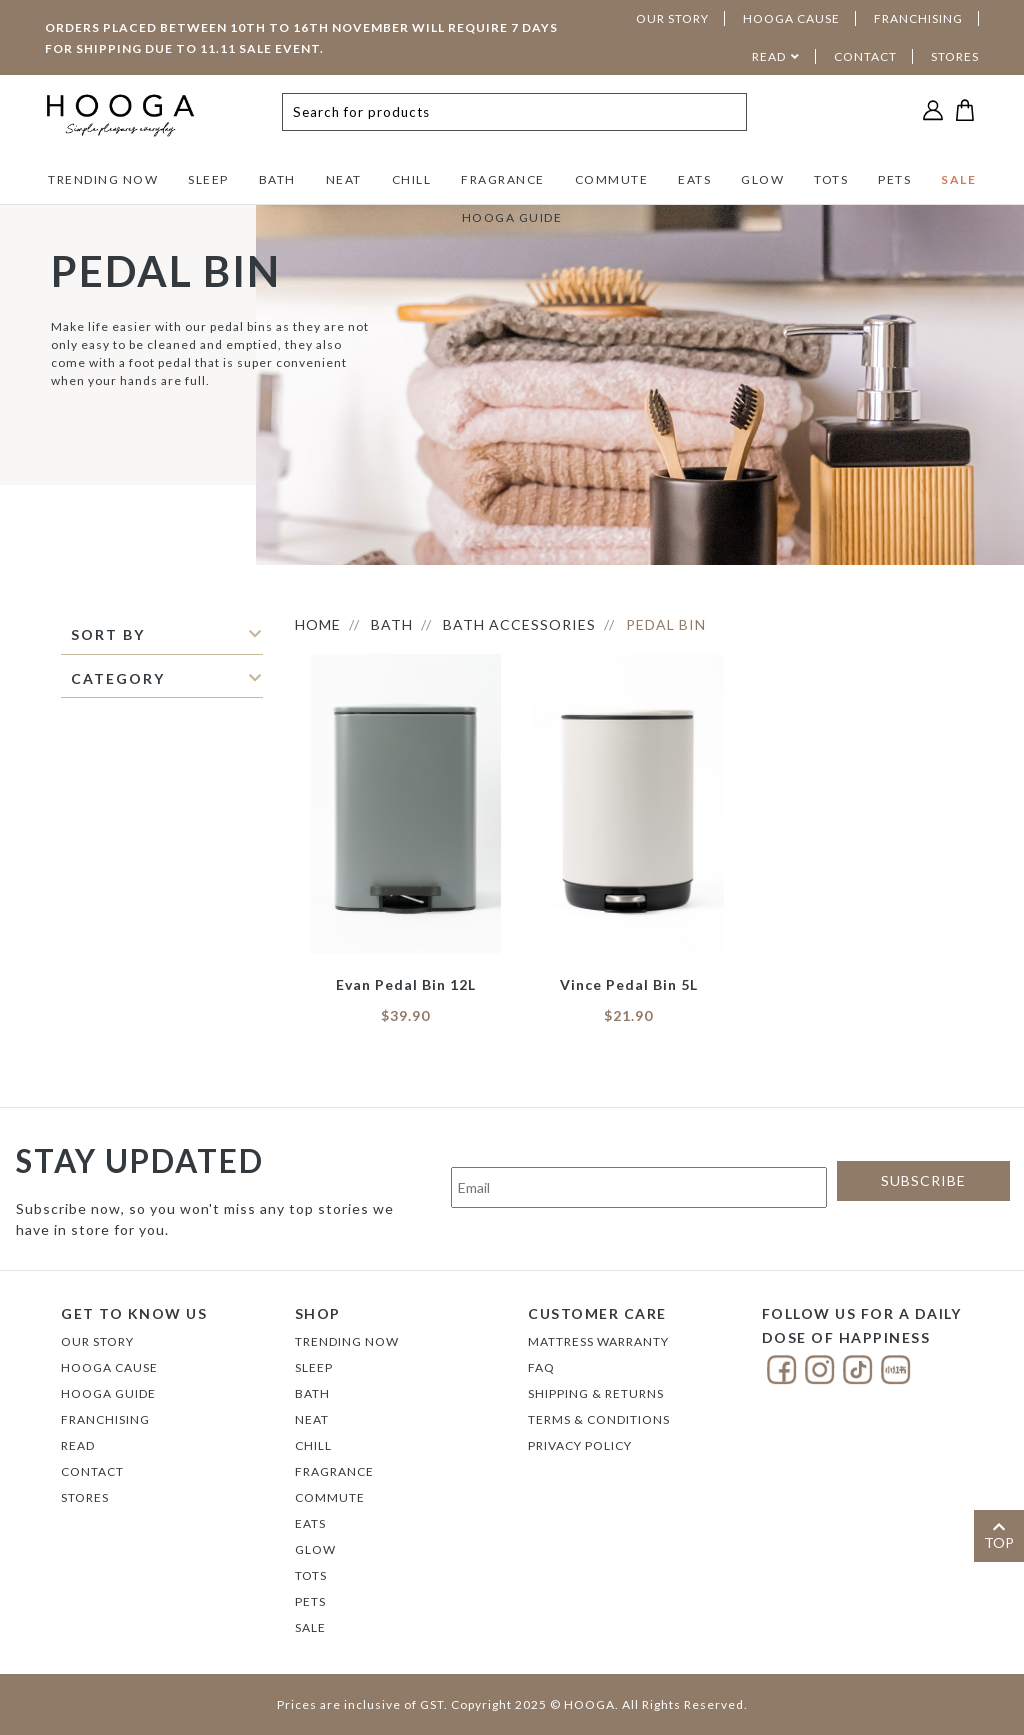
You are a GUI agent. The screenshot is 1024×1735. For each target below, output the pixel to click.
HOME (318, 624)
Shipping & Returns (596, 1393)
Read (78, 1445)
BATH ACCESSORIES (519, 624)
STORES (955, 56)
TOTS (831, 179)
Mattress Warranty (598, 1341)
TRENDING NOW (103, 179)
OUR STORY (672, 18)
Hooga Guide (108, 1393)
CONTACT (865, 56)
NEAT (344, 179)
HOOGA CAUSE (791, 18)
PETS (894, 179)
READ (769, 56)
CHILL (412, 179)
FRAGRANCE (503, 179)
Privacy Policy (580, 1445)
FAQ (541, 1367)
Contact (92, 1471)
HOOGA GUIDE (512, 217)
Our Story (97, 1341)
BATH (277, 179)
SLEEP (208, 179)
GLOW (762, 179)
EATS (694, 179)
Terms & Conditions (599, 1419)
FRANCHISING (918, 18)
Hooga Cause (109, 1367)
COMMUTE (612, 179)
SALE (958, 179)
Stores (85, 1497)
